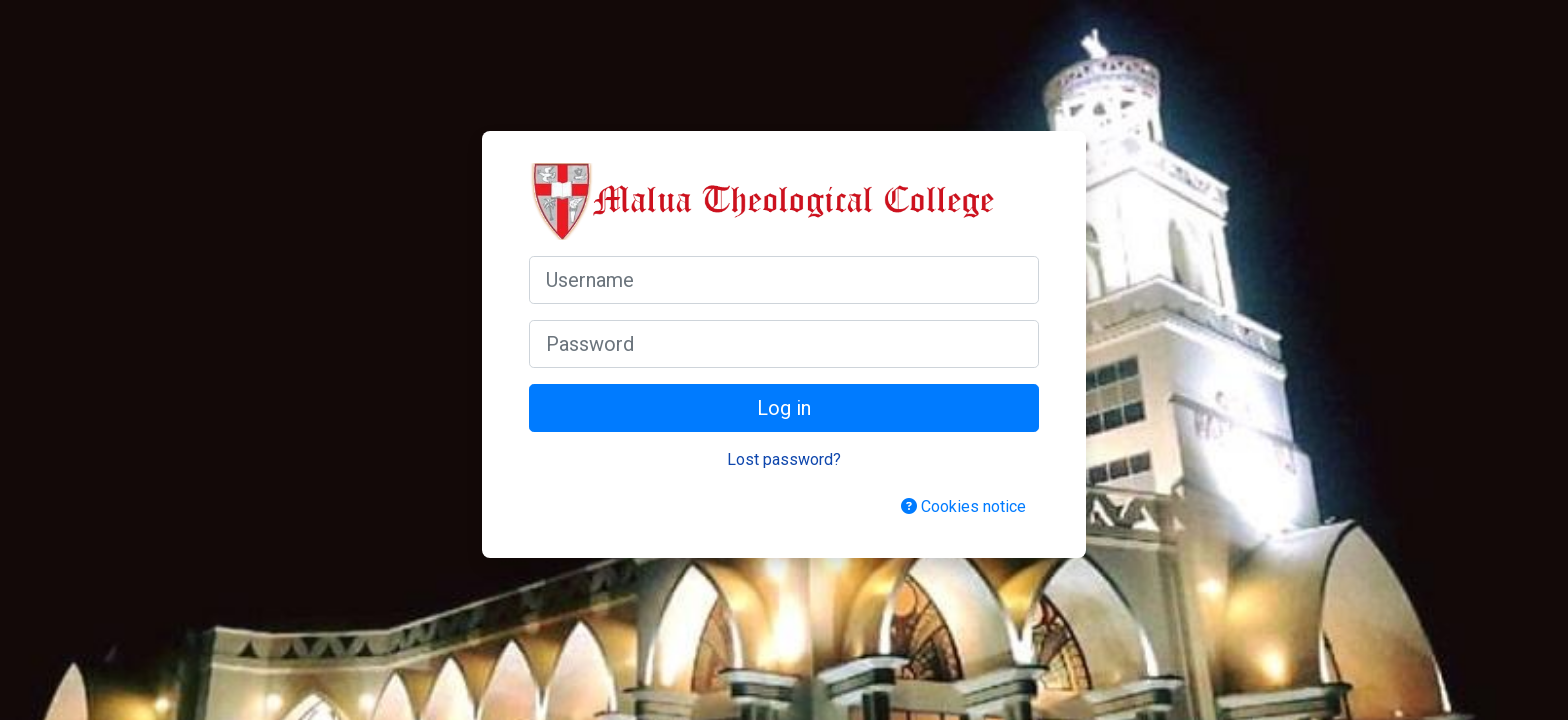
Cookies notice (963, 506)
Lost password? (784, 459)
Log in (784, 408)
